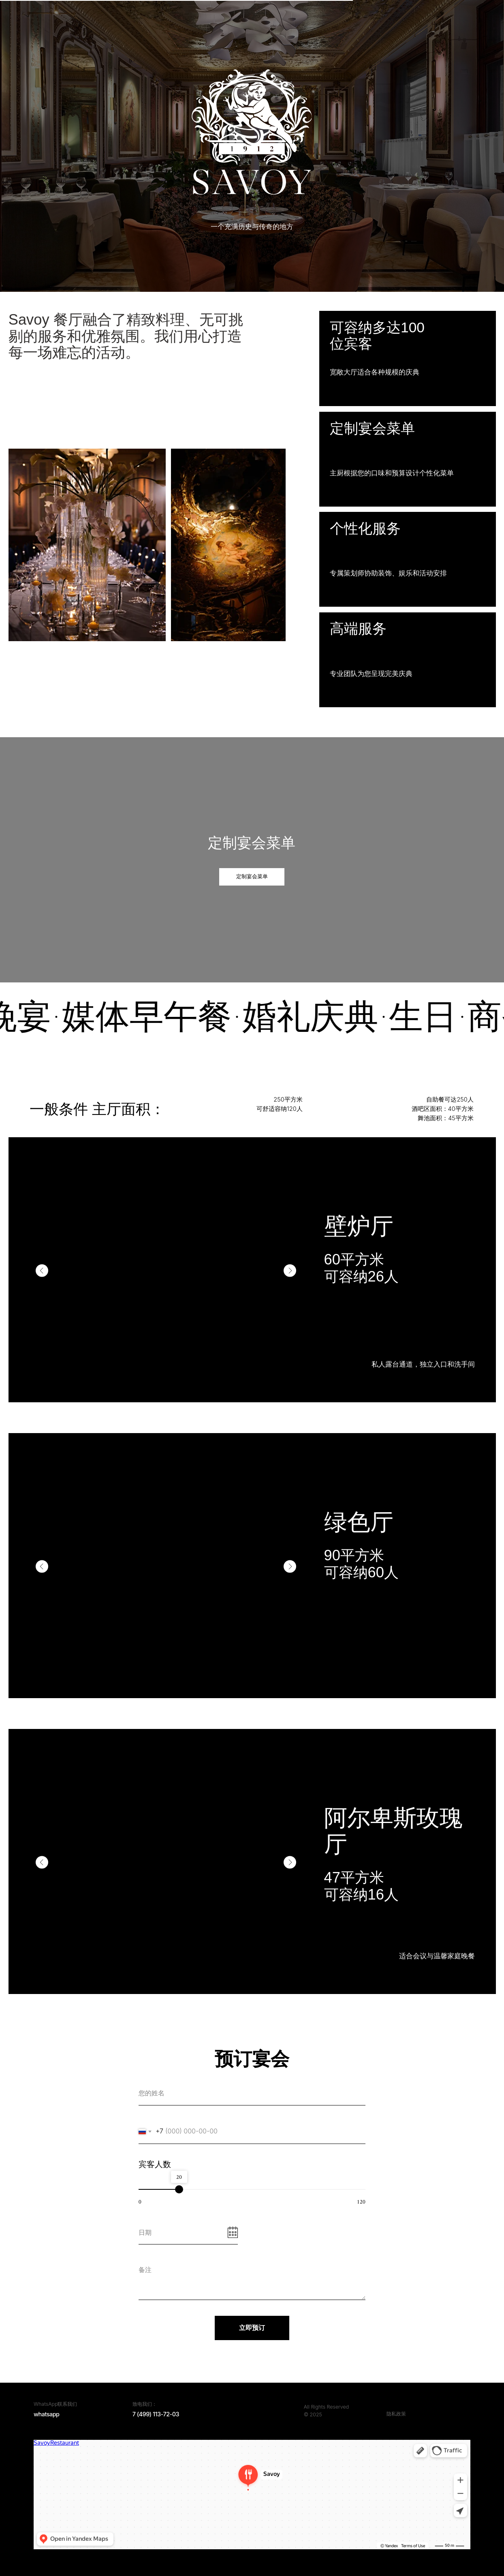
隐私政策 (396, 2414)
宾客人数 (155, 2164)
